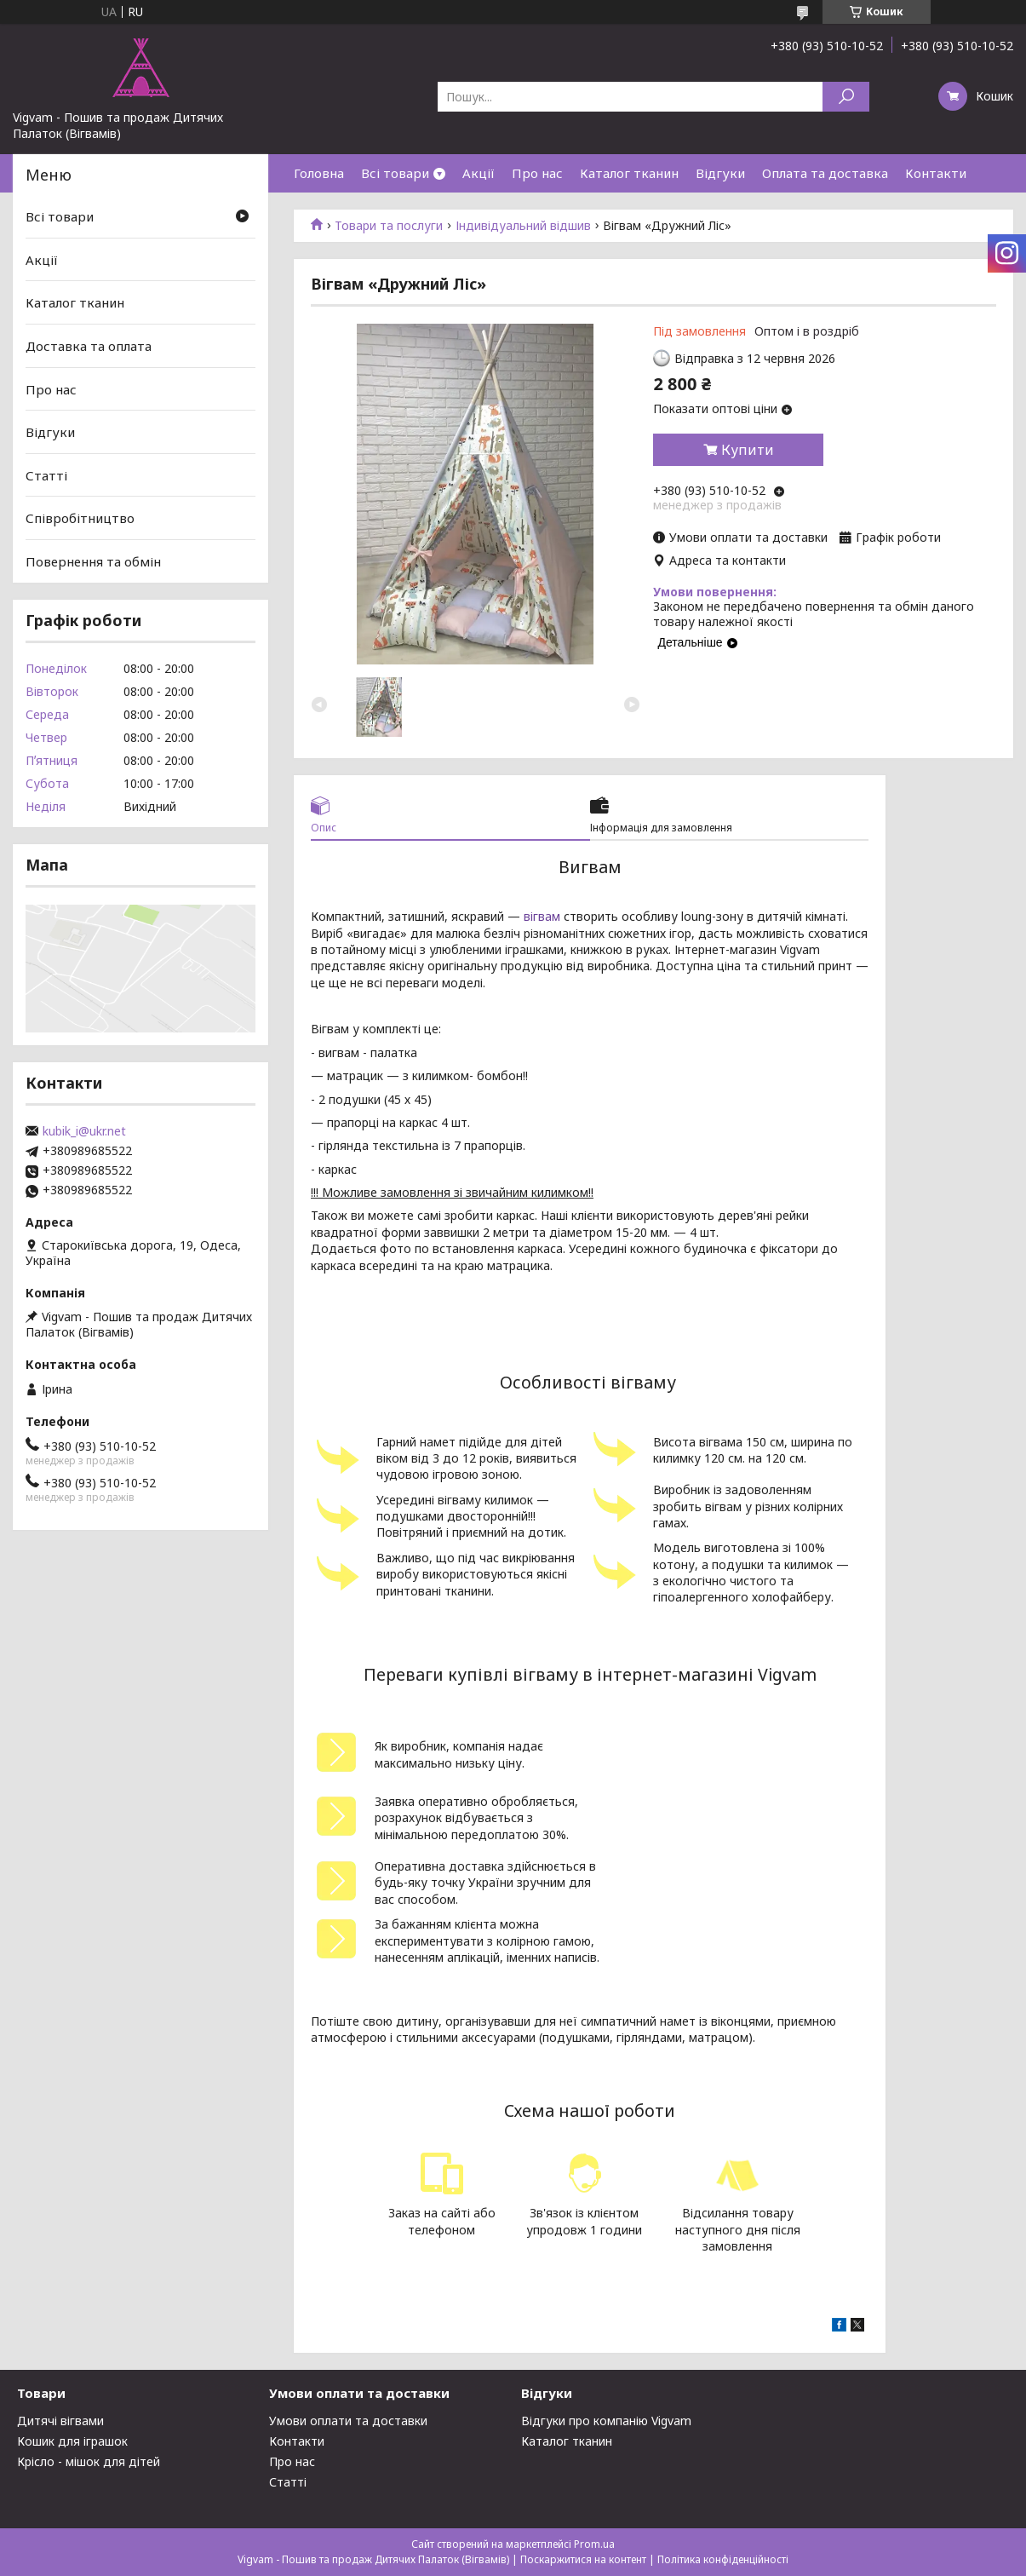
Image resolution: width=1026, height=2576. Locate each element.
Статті (46, 475)
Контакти (935, 172)
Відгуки (720, 172)
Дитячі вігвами (60, 2420)
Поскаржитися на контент (583, 2559)
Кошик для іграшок (72, 2441)
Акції (478, 172)
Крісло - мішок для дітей (88, 2461)
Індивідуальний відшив (523, 225)
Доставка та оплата (89, 345)
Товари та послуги (389, 225)
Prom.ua (594, 2544)
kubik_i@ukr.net (84, 1131)
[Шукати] (846, 97)
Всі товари (395, 172)
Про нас (537, 172)
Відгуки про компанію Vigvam (606, 2420)
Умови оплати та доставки (348, 2420)
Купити (747, 449)
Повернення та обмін (93, 561)
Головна (319, 172)
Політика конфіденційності (722, 2559)
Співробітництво (80, 517)
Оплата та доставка (825, 172)
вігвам (542, 916)
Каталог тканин (629, 172)
